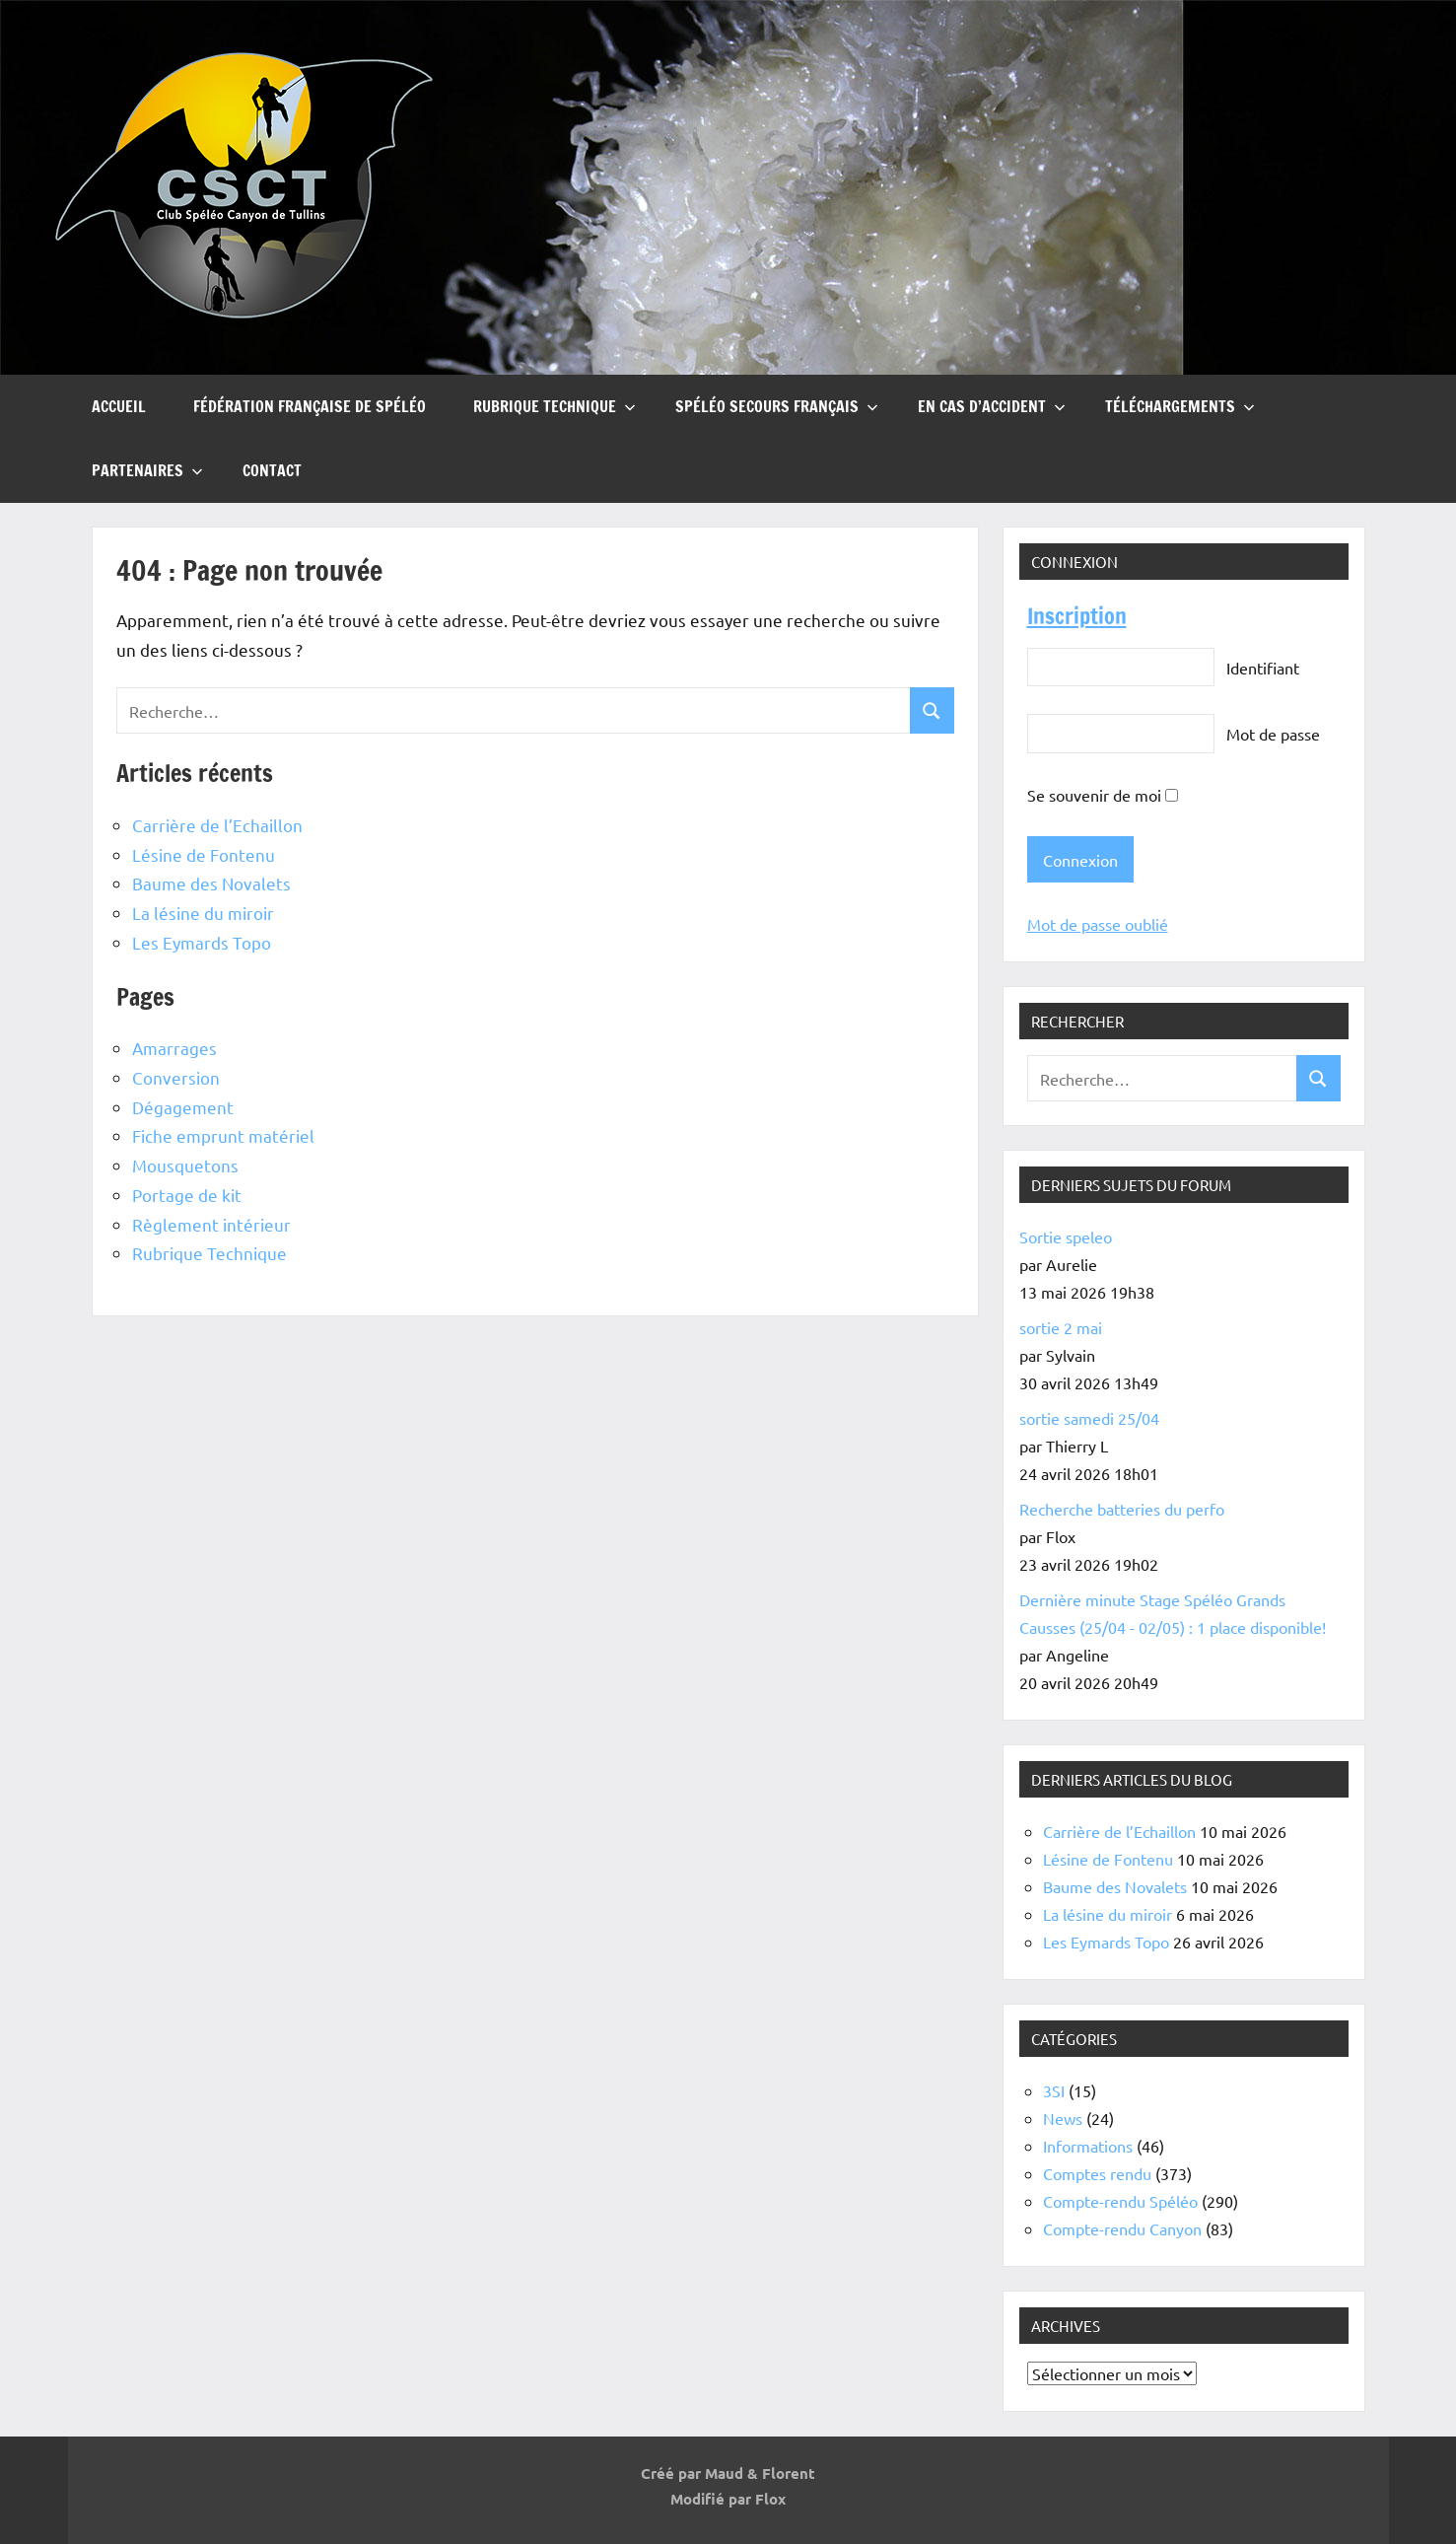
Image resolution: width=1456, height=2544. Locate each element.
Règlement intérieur (211, 1224)
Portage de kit (187, 1194)
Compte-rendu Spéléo (1120, 2201)
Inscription (1077, 616)
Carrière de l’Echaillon (217, 824)
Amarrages (174, 1047)
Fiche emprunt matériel (223, 1135)
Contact (272, 470)
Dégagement (183, 1106)
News (1062, 2118)
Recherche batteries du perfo (1121, 1509)
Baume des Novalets (211, 883)
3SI (1054, 2090)
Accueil (119, 406)
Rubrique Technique (554, 406)
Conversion (176, 1077)
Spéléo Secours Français (776, 406)
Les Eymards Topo (201, 942)
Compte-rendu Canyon (1122, 2228)
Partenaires (147, 470)
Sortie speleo (1065, 1236)
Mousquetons (185, 1165)
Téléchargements (1180, 406)
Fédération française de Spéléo (309, 406)
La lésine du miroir (203, 912)
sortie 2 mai (1060, 1327)
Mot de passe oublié (1097, 924)
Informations (1088, 2145)
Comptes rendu (1097, 2173)
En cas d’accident (992, 406)
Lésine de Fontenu (203, 854)
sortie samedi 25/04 (1089, 1418)
